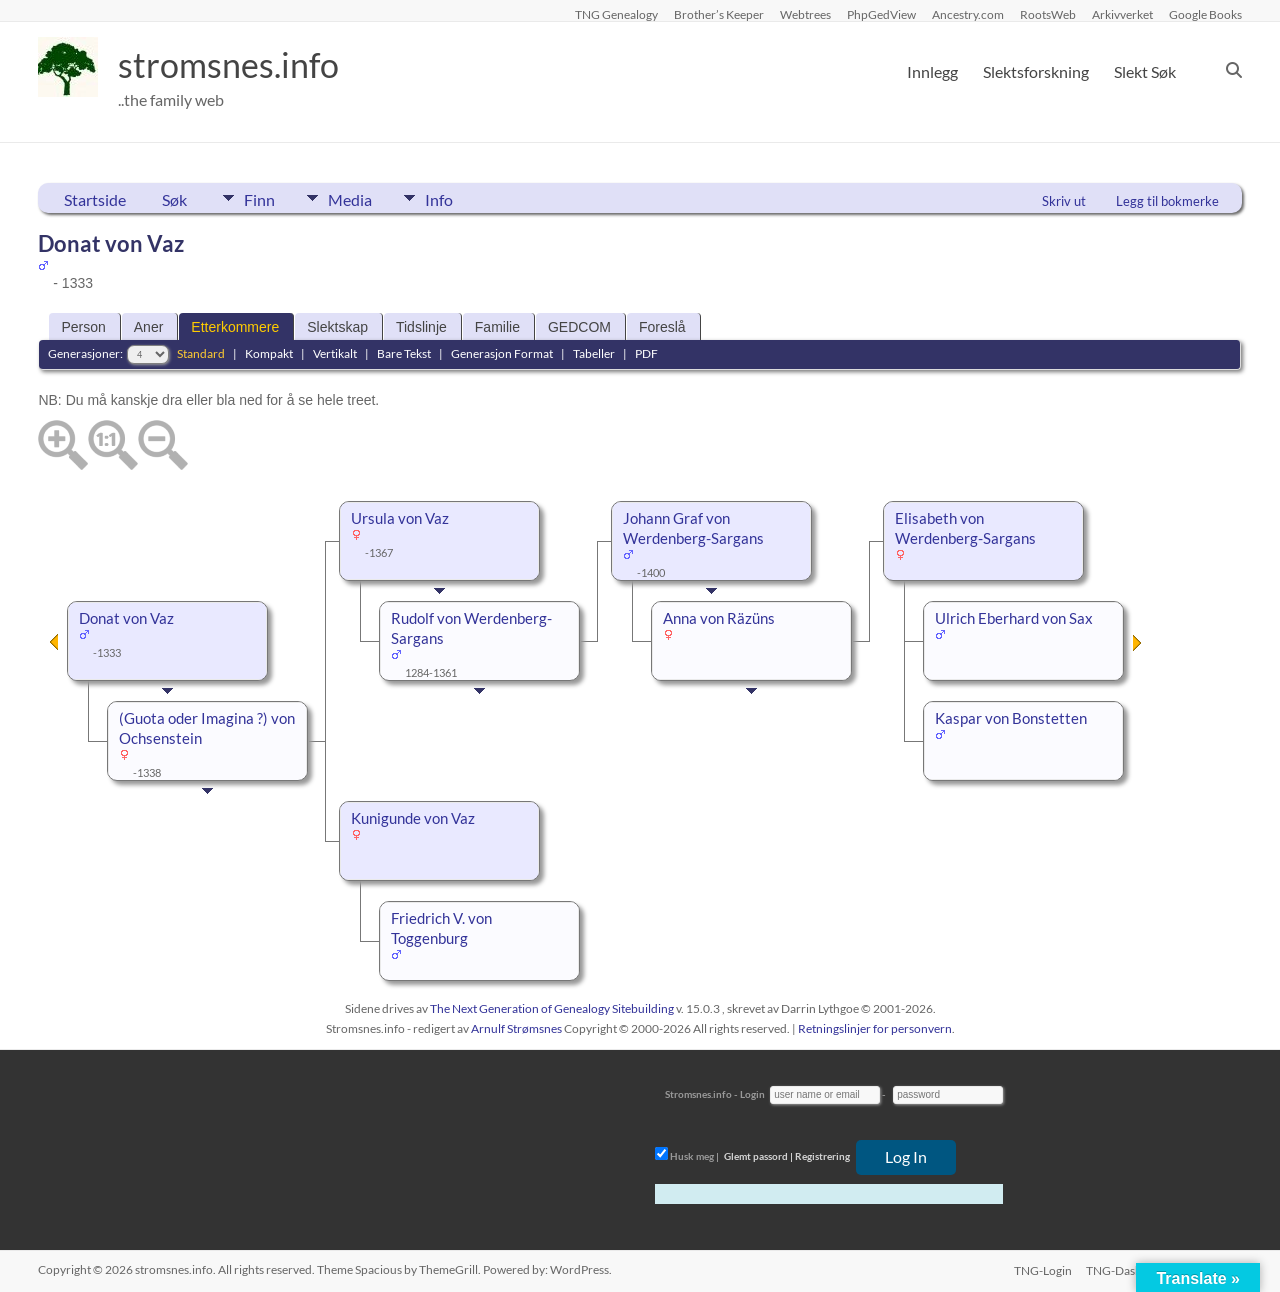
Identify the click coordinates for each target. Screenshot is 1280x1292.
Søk (174, 199)
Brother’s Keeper (719, 14)
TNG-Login (1041, 1269)
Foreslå (662, 327)
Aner (149, 327)
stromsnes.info (235, 65)
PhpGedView (881, 14)
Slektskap (337, 327)
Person (83, 327)
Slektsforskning (1036, 71)
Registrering (822, 1156)
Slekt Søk (1145, 71)
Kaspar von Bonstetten (1011, 718)
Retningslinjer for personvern (875, 1028)
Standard (201, 353)
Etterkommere (235, 327)
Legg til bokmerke (1167, 201)
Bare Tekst (404, 353)
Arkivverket (1122, 14)
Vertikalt (335, 353)
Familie (497, 327)
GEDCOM (579, 327)
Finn (259, 198)
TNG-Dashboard (1130, 1269)
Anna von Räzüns (719, 618)
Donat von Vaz (126, 618)
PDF (646, 353)
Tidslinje (421, 327)
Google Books (1205, 14)
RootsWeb (1048, 14)
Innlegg (932, 71)
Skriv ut (1064, 201)
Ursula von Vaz (400, 518)
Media (357, 198)
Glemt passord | (758, 1156)
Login (752, 1094)
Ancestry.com (968, 14)
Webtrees (805, 14)
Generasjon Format (502, 353)
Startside (95, 199)
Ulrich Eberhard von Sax (1014, 618)
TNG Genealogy (616, 14)
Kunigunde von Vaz (413, 818)
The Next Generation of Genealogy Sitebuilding (552, 1008)
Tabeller (594, 353)
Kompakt (269, 353)
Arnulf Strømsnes (516, 1028)
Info (453, 198)
